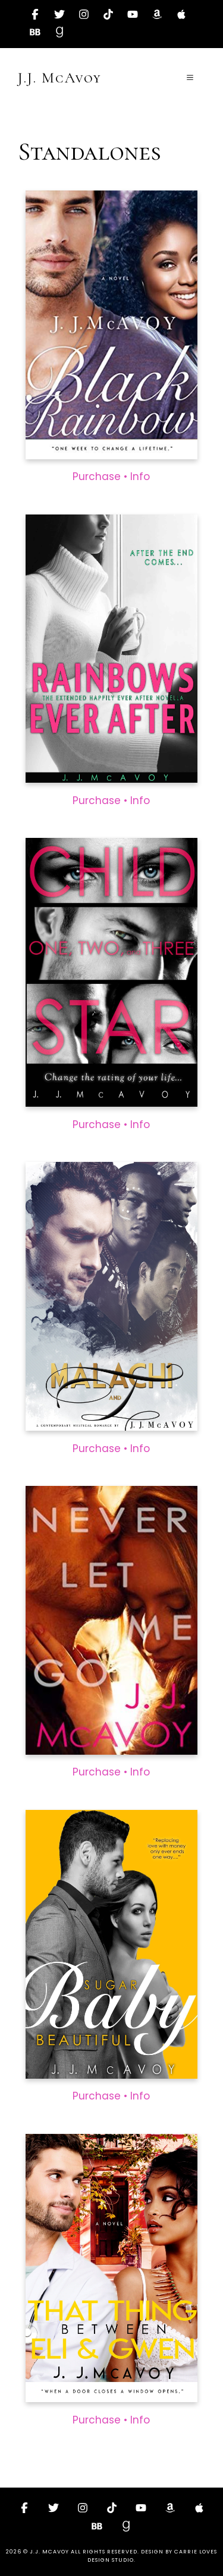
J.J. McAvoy (60, 78)
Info (140, 476)
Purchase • (101, 476)
